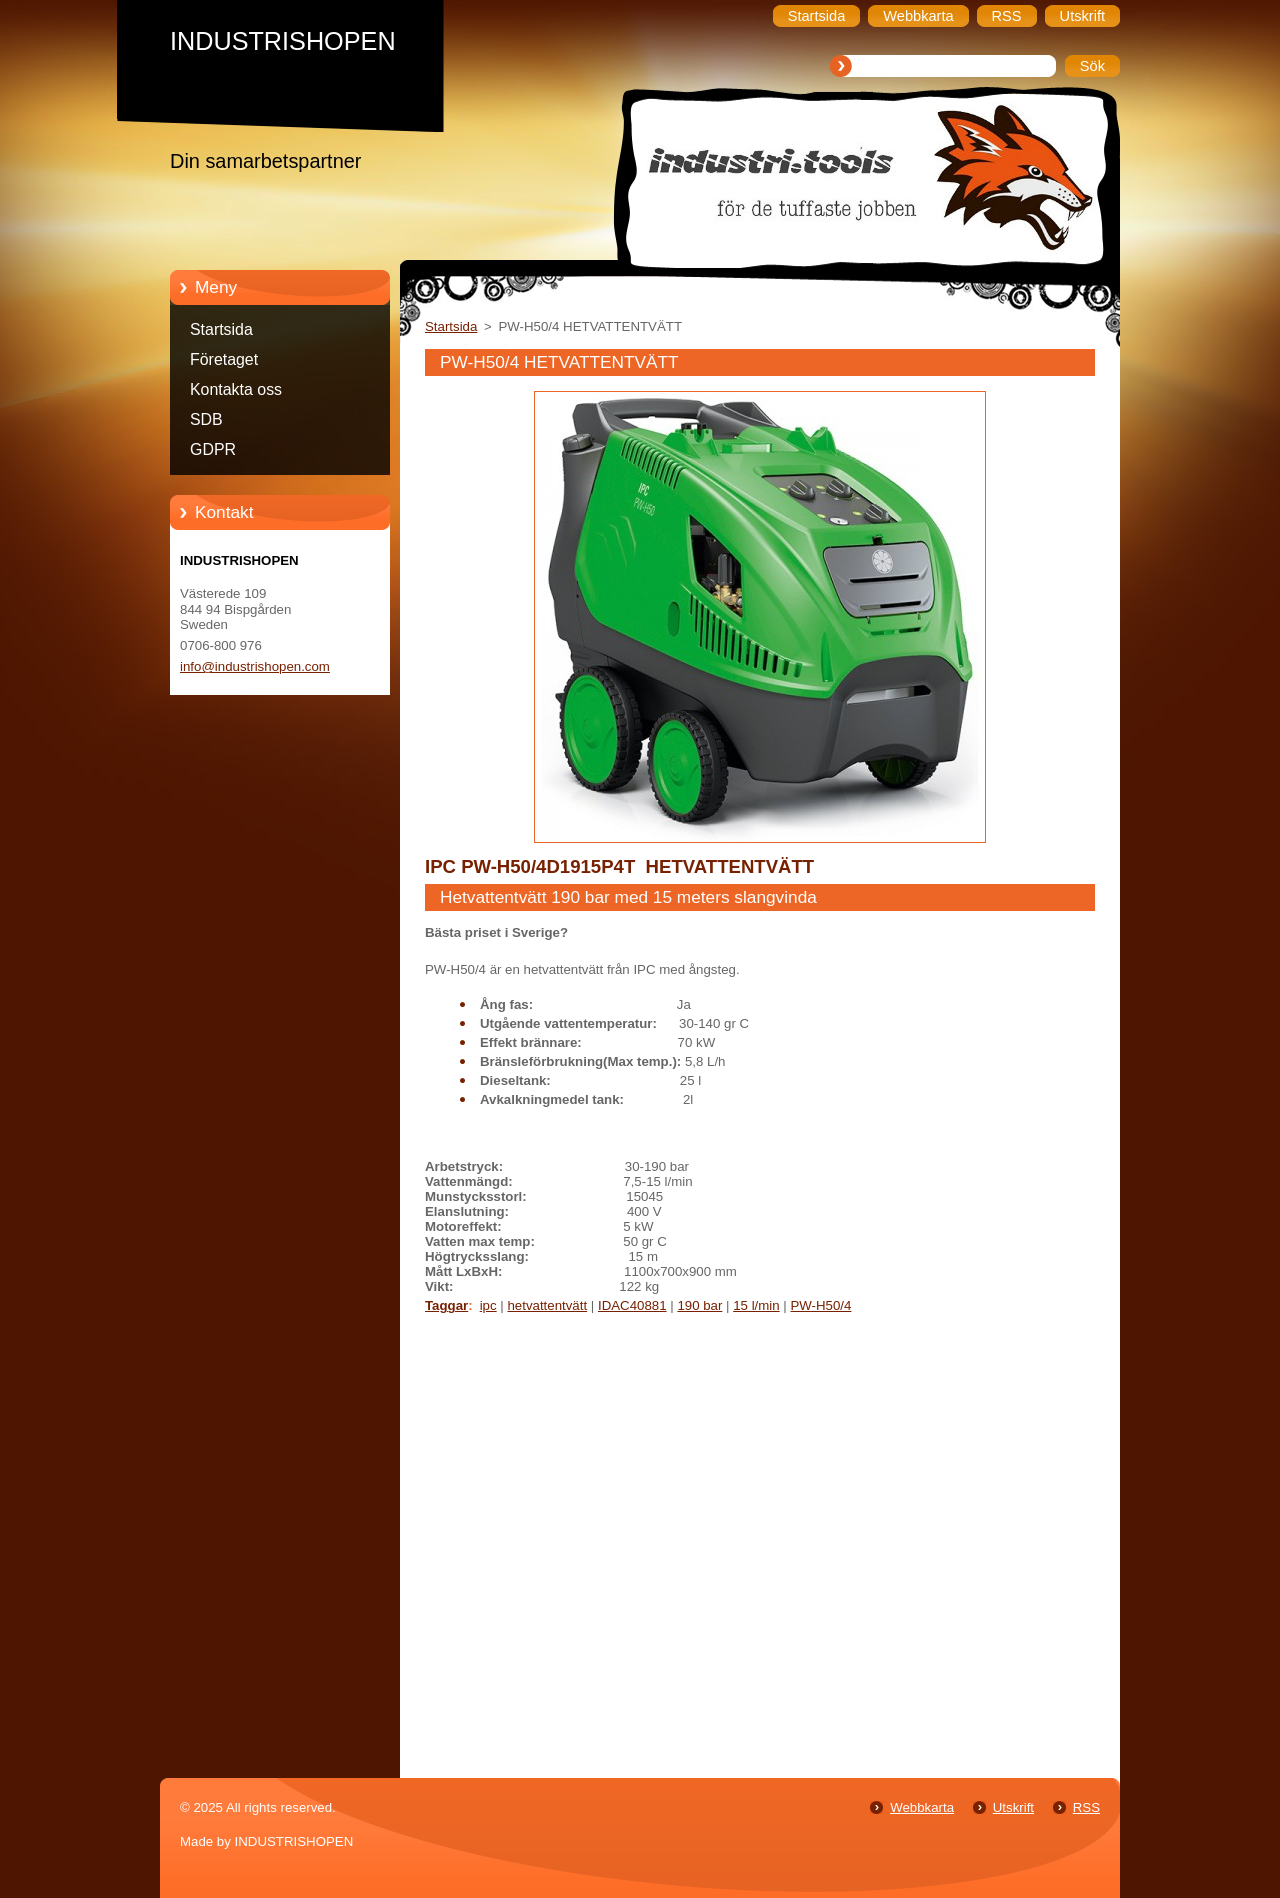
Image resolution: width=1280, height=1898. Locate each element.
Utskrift (1013, 1807)
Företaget (224, 359)
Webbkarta (922, 1807)
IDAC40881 (632, 1305)
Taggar (446, 1305)
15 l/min (756, 1305)
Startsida (221, 329)
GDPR (213, 449)
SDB (206, 419)
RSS (1086, 1807)
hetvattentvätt (547, 1305)
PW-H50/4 (820, 1305)
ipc (488, 1305)
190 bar (699, 1305)
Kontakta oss (236, 389)
